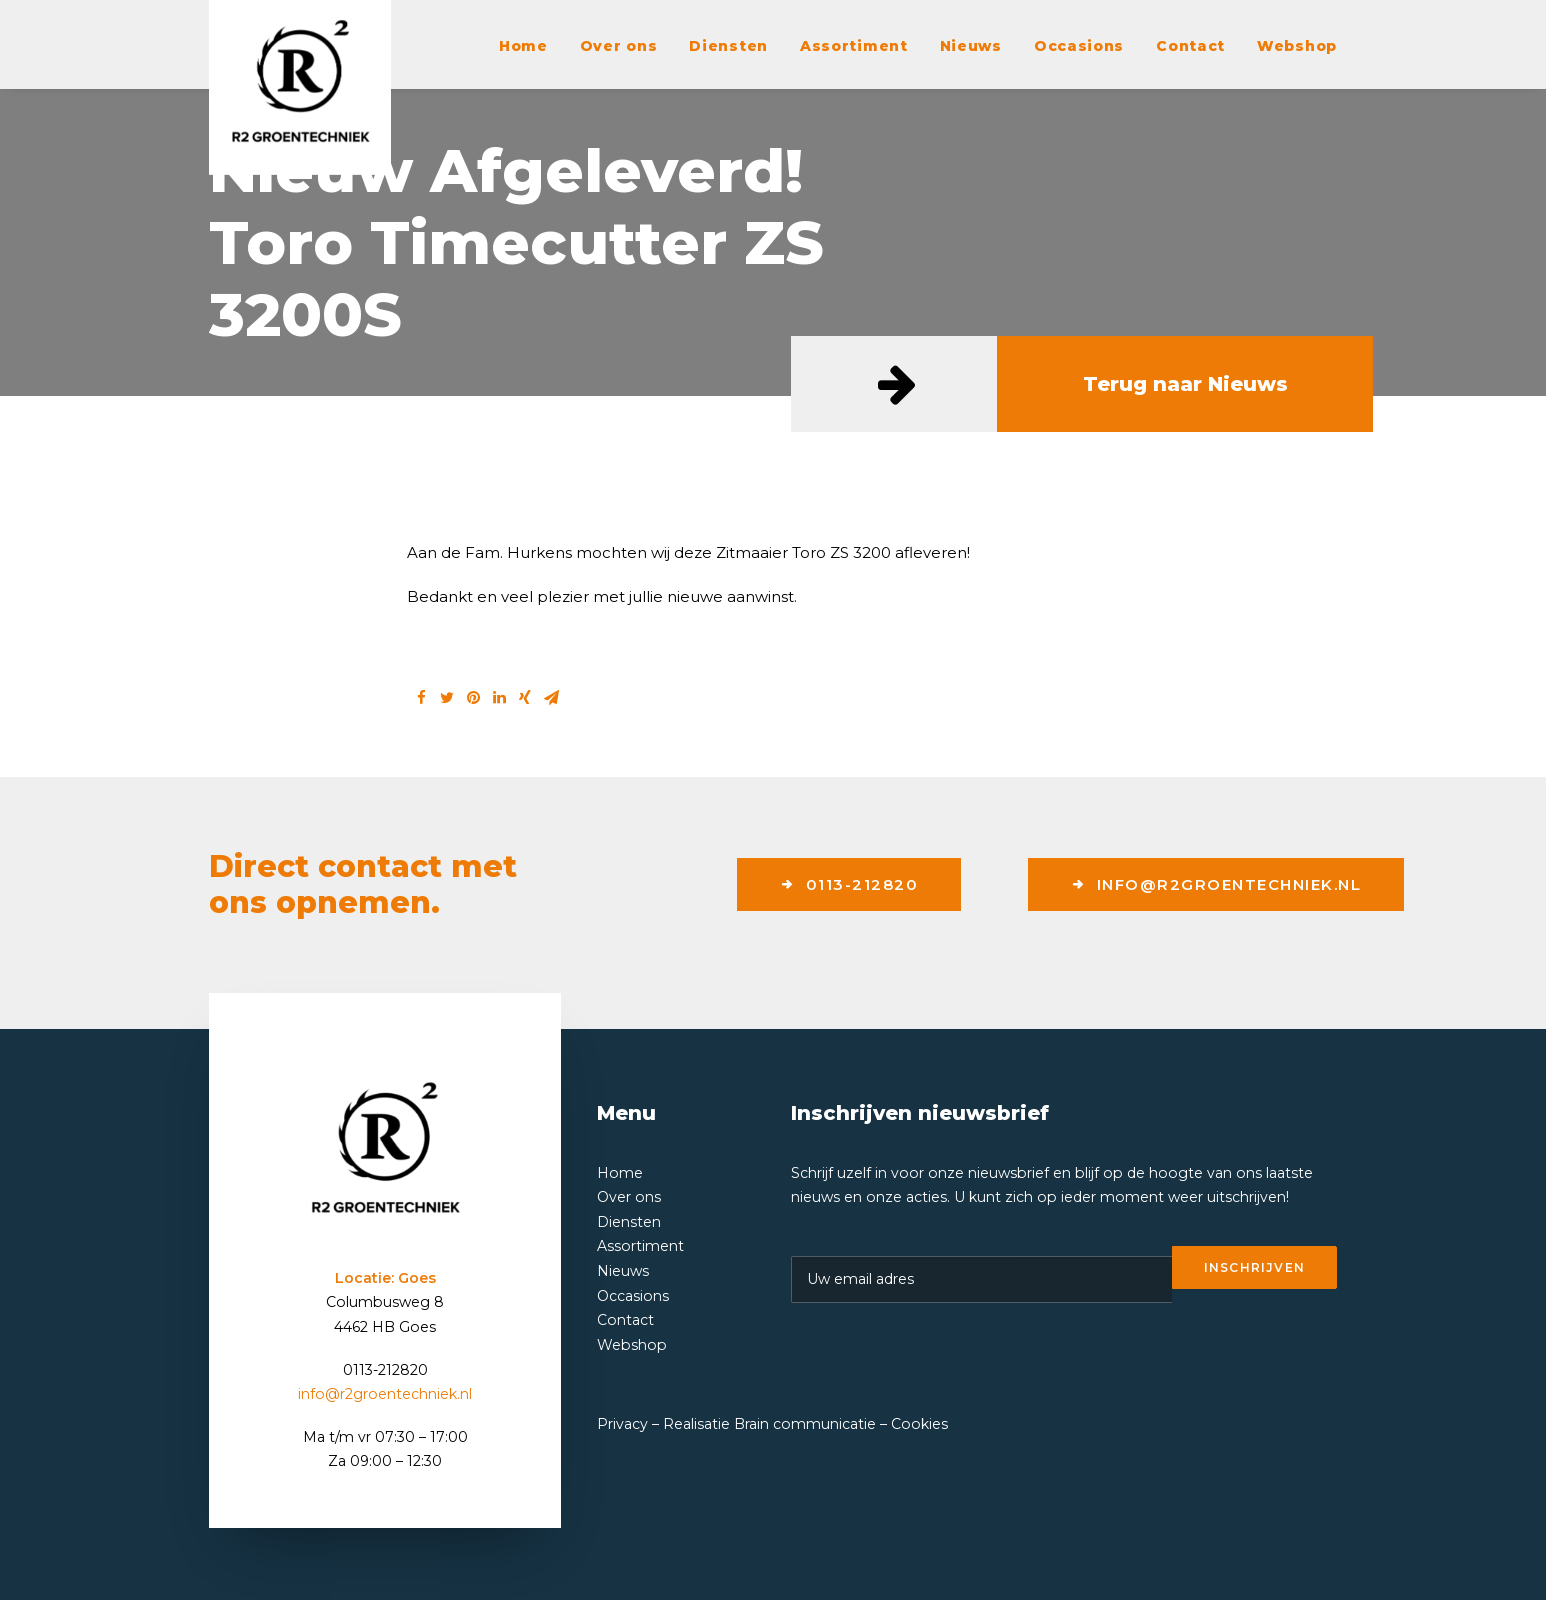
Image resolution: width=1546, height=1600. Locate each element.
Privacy (622, 1424)
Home (523, 46)
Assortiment (854, 46)
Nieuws (971, 46)
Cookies (919, 1424)
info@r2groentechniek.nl (1216, 884)
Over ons (619, 46)
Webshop (1297, 46)
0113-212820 (849, 884)
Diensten (728, 46)
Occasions (1079, 46)
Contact (1190, 46)
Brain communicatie (805, 1424)
